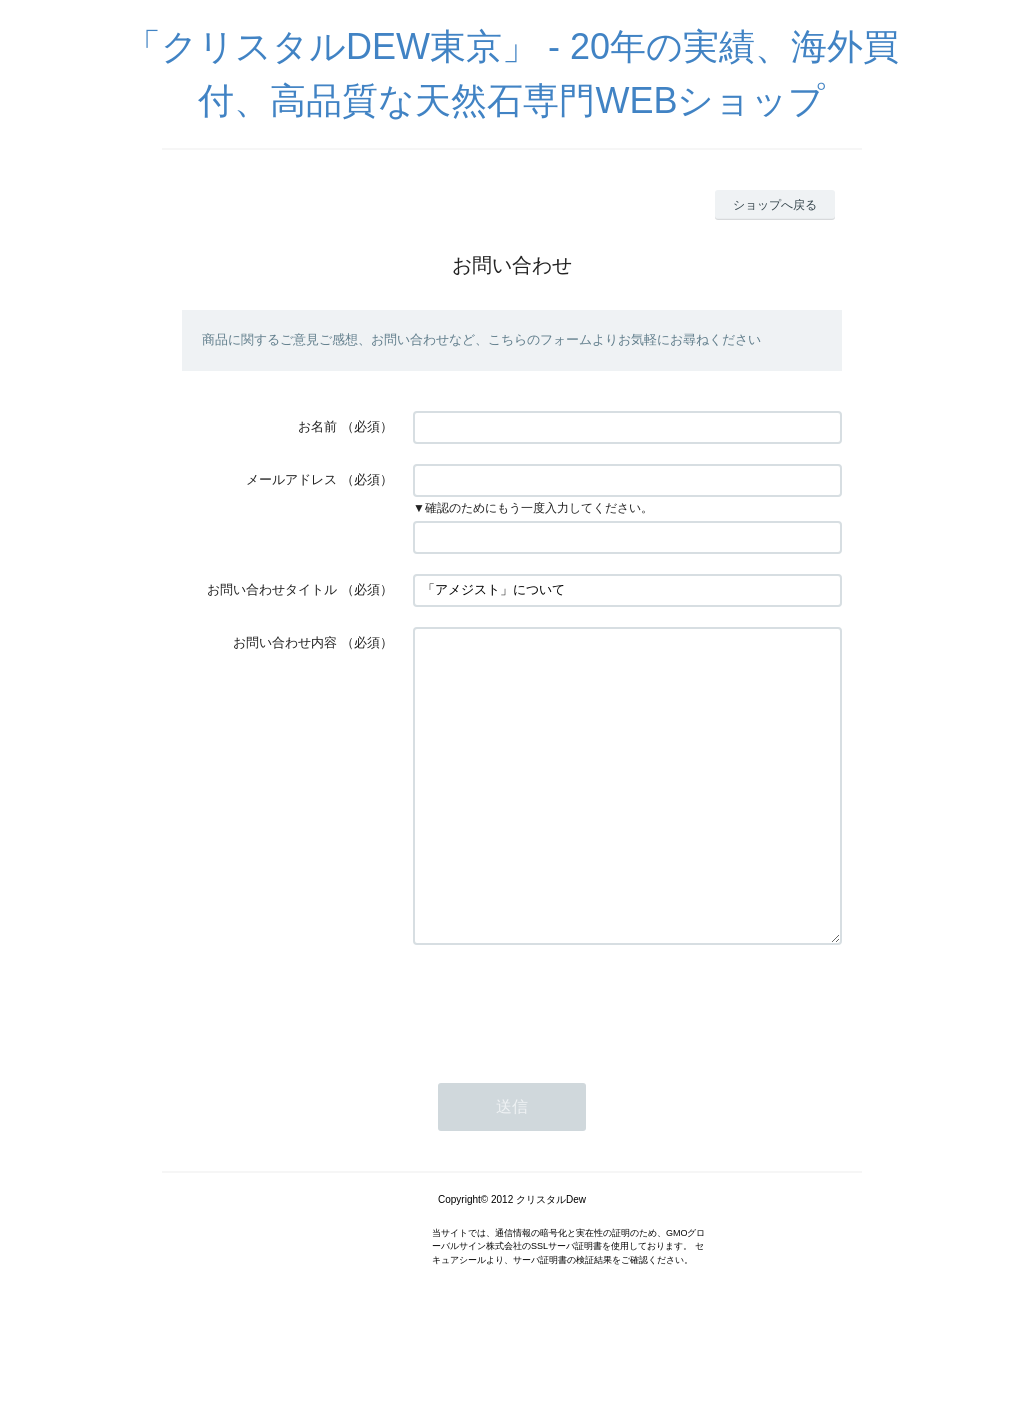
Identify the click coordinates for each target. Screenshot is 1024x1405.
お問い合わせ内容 (285, 642)
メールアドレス (291, 479)
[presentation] (565, 1064)
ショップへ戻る (775, 205)
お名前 (317, 426)
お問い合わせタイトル (272, 589)
